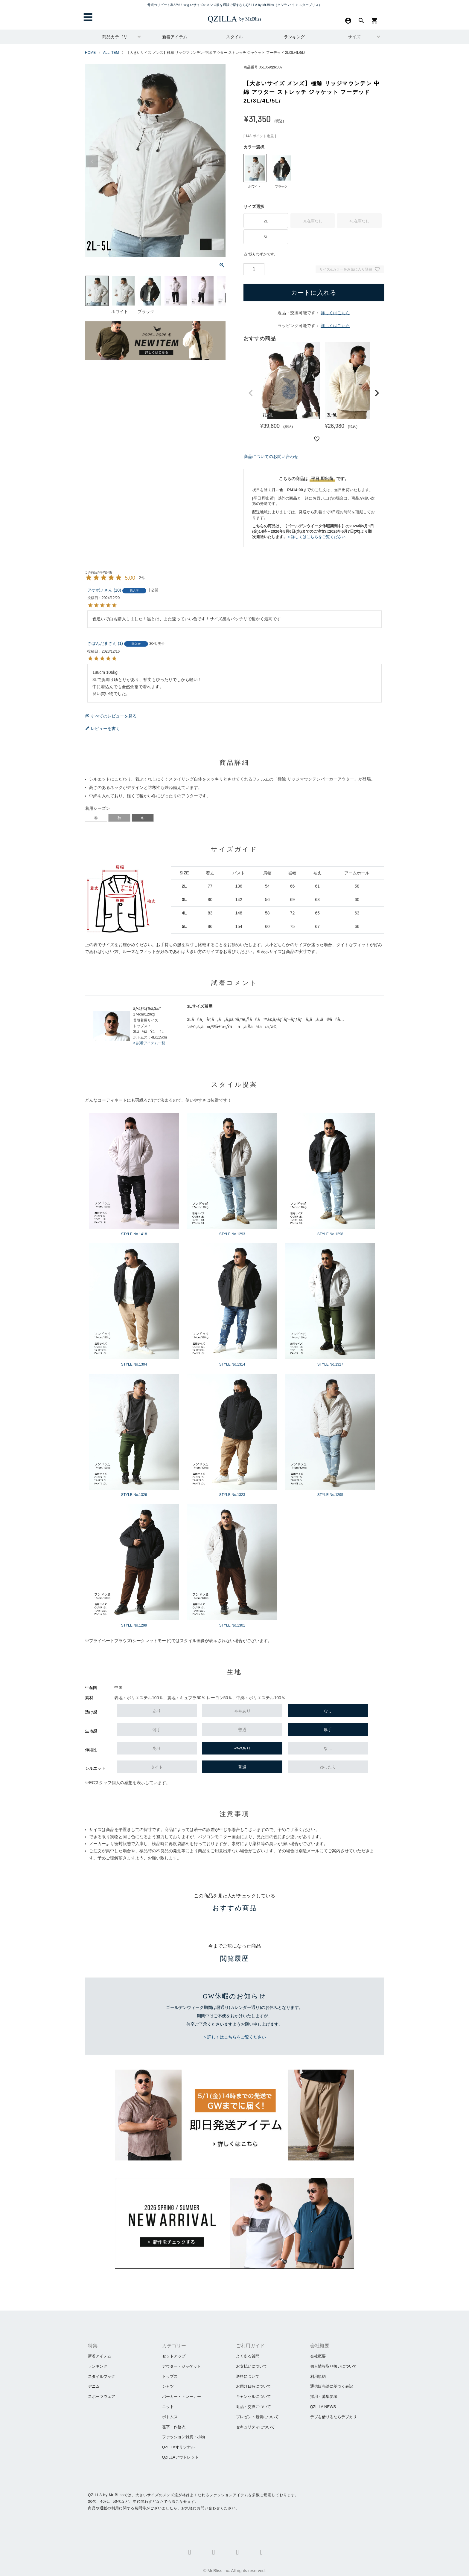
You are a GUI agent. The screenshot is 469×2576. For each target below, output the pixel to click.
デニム (94, 2386)
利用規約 (318, 2376)
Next (218, 161)
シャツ (168, 2386)
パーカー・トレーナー (181, 2396)
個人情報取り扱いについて (333, 2366)
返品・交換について (253, 2406)
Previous (92, 161)
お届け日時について (253, 2386)
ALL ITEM (111, 53)
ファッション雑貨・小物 (183, 2437)
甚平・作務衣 (173, 2427)
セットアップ (173, 2356)
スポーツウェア (101, 2396)
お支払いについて (251, 2366)
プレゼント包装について (257, 2417)
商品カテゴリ (114, 36)
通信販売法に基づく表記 (331, 2386)
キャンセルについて (253, 2396)
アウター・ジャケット (181, 2366)
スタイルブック (101, 2376)
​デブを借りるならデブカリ (333, 2417)
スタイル (234, 36)
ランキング (294, 36)
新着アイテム (174, 36)
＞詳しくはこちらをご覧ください (316, 537)
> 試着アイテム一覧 (149, 1043)
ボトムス (170, 2417)
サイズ (354, 36)
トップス (170, 2376)
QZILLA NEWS (323, 2406)
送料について (247, 2376)
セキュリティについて (255, 2427)
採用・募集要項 (323, 2396)
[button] (250, 393)
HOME (90, 53)
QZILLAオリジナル (178, 2447)
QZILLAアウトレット (180, 2457)
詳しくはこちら (335, 312)
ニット (168, 2406)
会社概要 (318, 2356)
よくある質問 (247, 2356)
